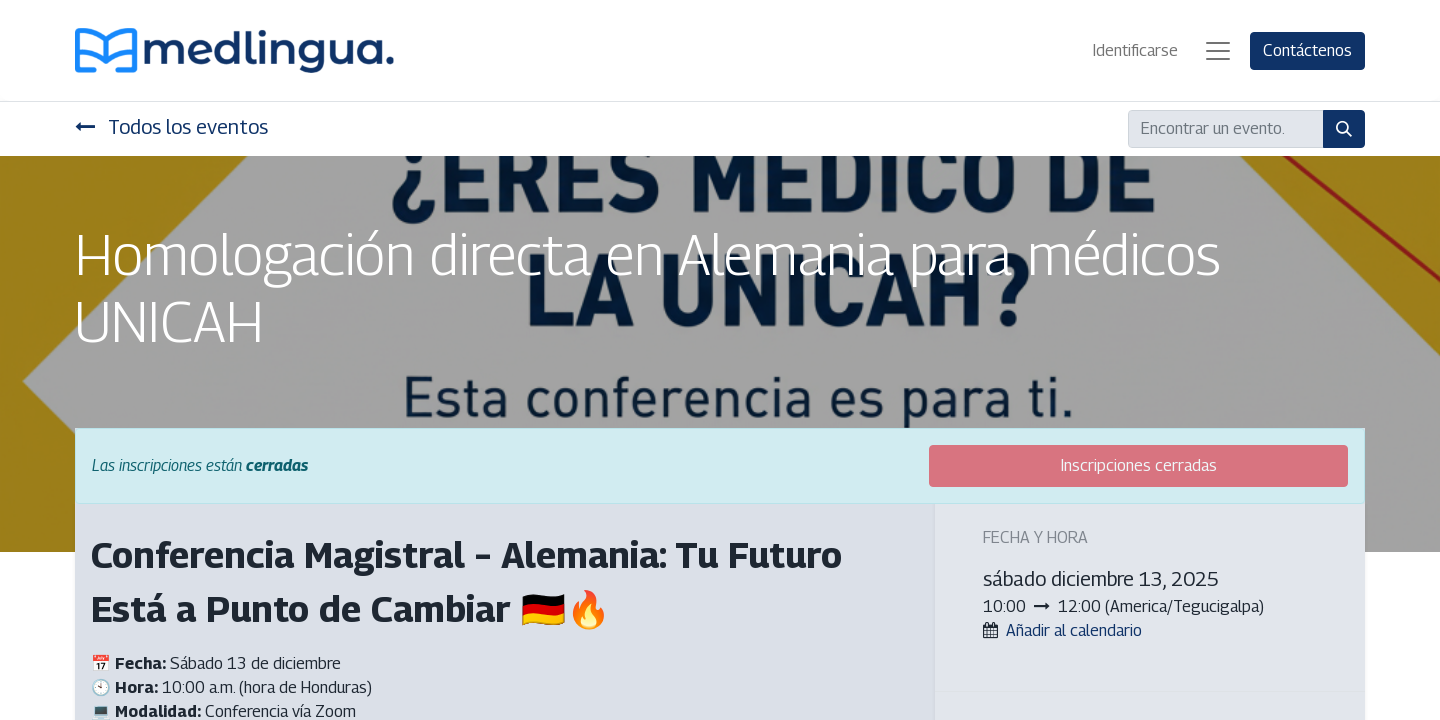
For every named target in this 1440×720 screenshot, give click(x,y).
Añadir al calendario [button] (1074, 630)
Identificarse (1135, 50)
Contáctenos (1307, 50)
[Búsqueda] (1344, 129)
